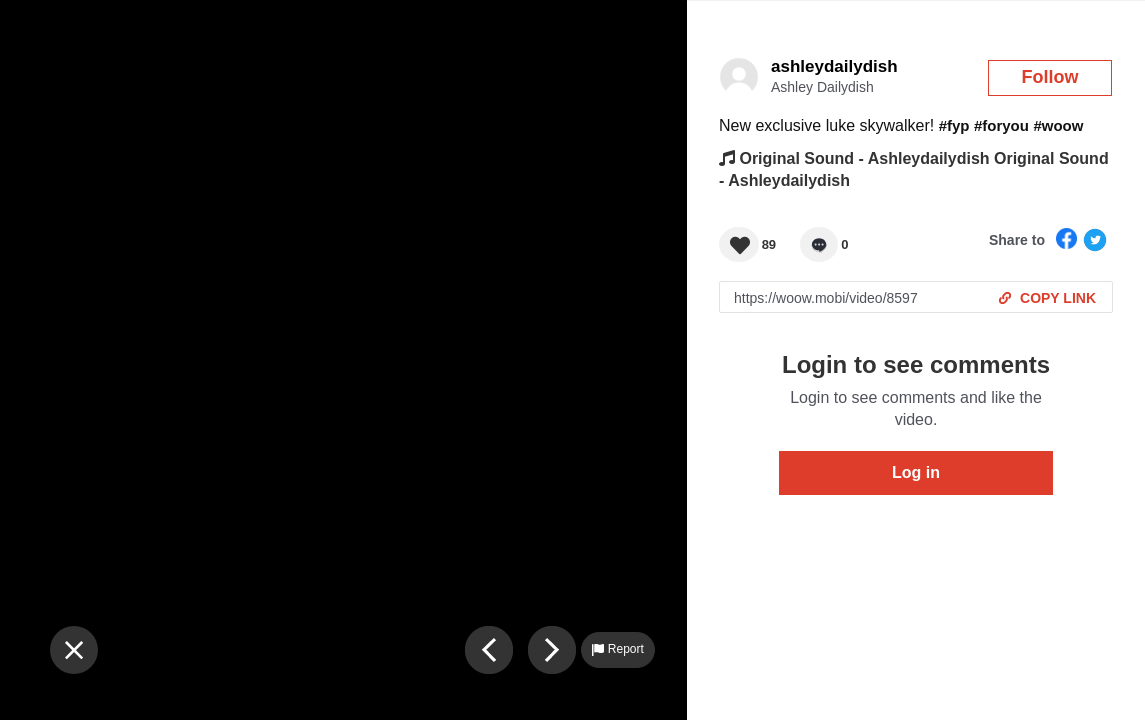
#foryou (1001, 125)
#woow (1058, 125)
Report (617, 649)
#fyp (954, 125)
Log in (916, 472)
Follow (1050, 77)
